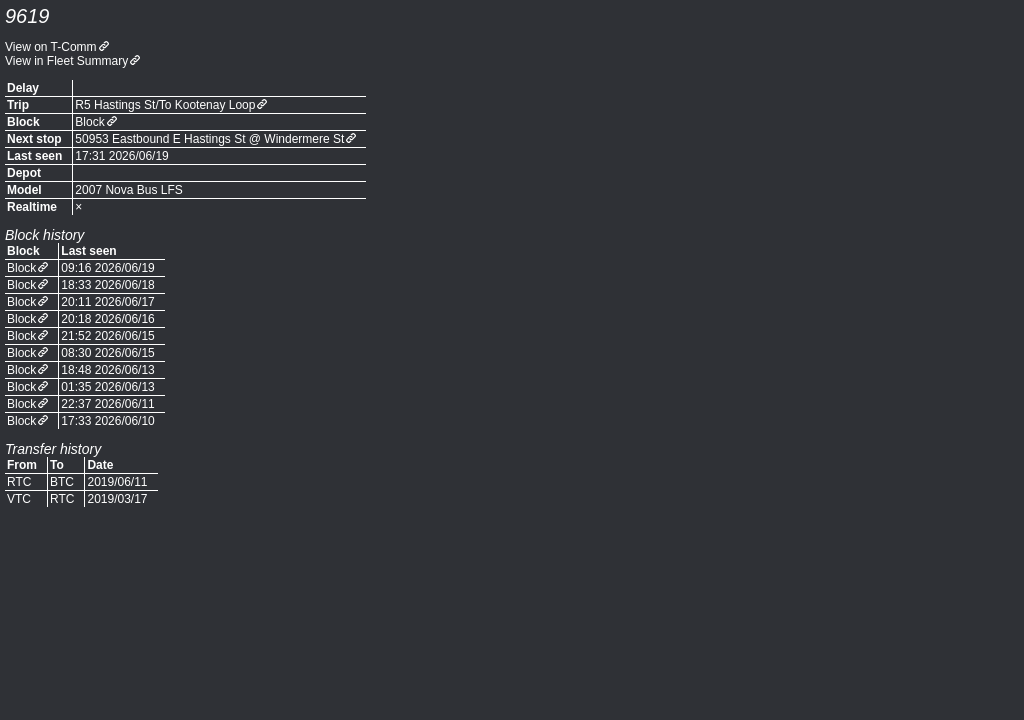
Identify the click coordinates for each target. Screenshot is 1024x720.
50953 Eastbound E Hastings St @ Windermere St (209, 139)
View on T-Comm (51, 47)
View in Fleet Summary (66, 61)
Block (89, 122)
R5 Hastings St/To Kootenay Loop (165, 105)
